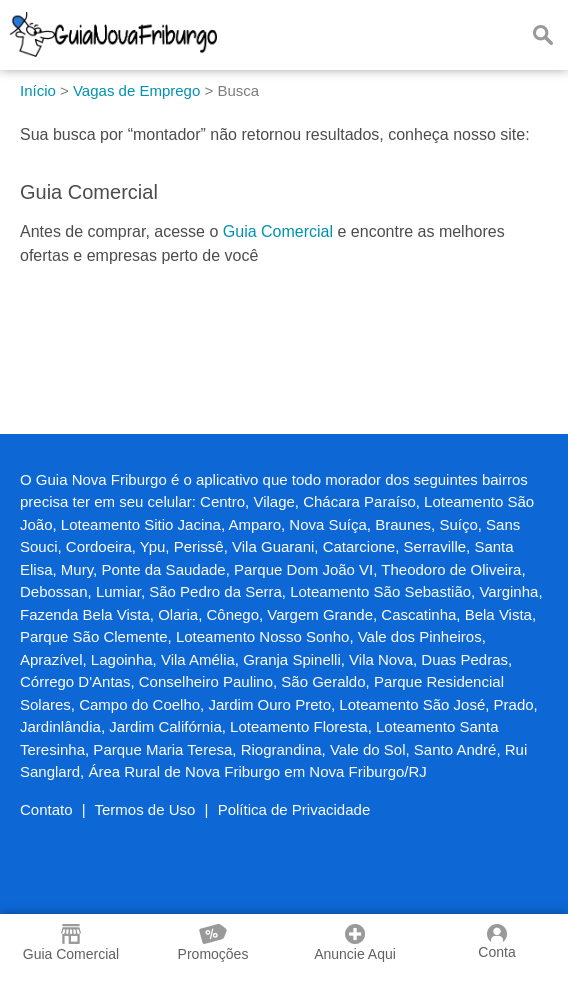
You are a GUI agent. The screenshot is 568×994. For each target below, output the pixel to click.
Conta (496, 942)
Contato (46, 809)
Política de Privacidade (294, 809)
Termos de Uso (145, 809)
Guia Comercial (278, 231)
